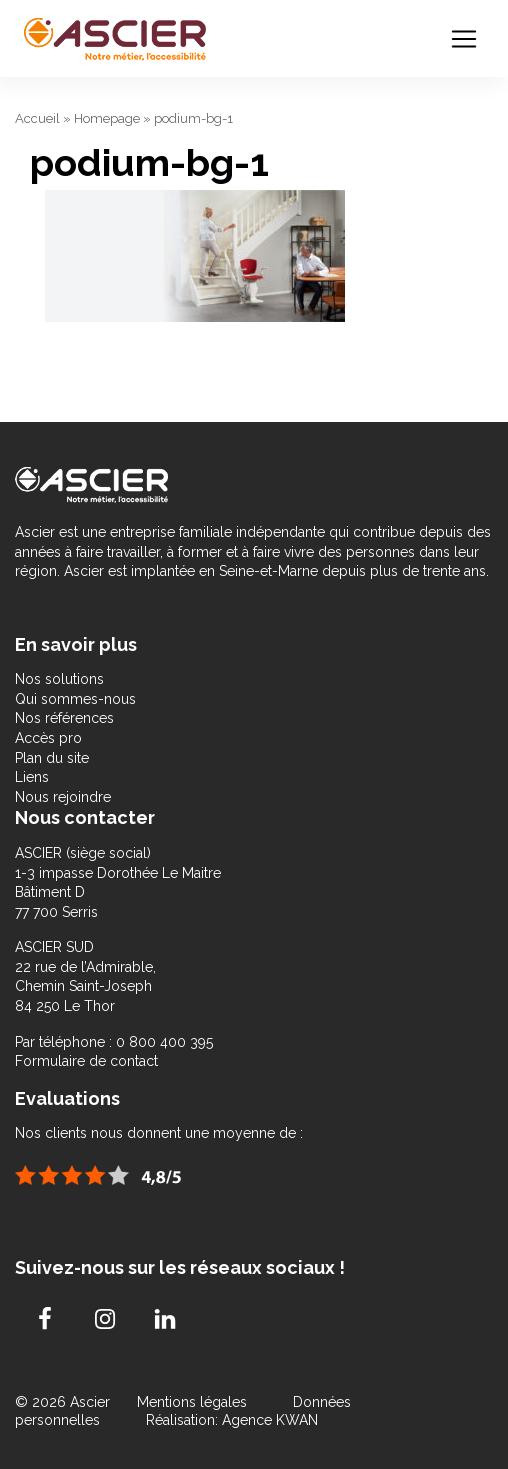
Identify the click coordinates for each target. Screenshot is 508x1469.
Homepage (107, 118)
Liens (32, 777)
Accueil (37, 118)
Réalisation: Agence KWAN (232, 1420)
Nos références (64, 718)
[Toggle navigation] (464, 39)
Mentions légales (194, 1402)
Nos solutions (59, 679)
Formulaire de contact (86, 1061)
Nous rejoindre (63, 797)
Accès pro (48, 738)
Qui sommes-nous (75, 699)
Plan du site (52, 758)
